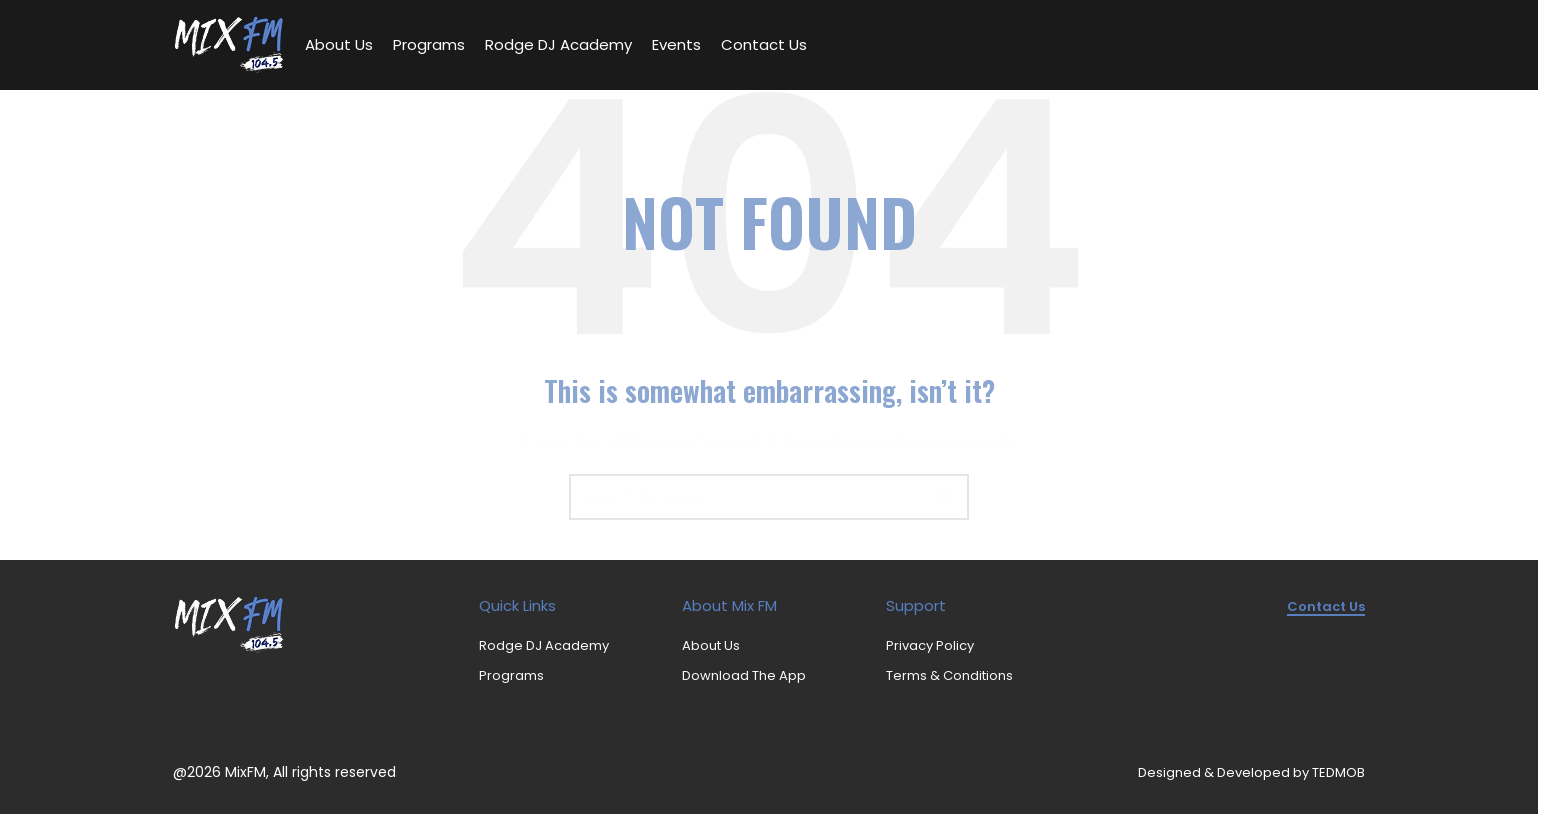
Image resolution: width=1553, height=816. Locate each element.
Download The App (744, 675)
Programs (511, 675)
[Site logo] (229, 44)
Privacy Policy (930, 646)
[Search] (769, 498)
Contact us (1326, 607)
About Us (711, 646)
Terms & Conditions (949, 675)
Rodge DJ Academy (544, 646)
